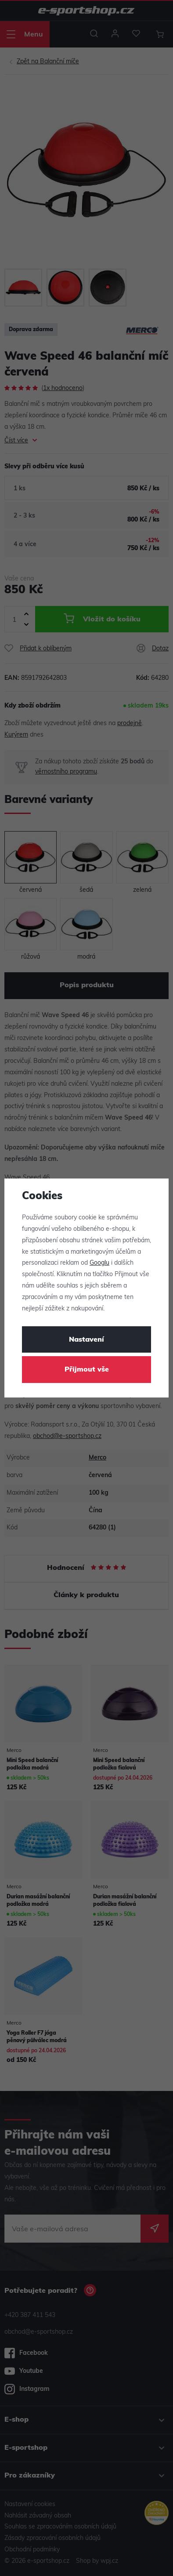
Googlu (99, 1263)
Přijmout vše (87, 1369)
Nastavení (86, 1339)
